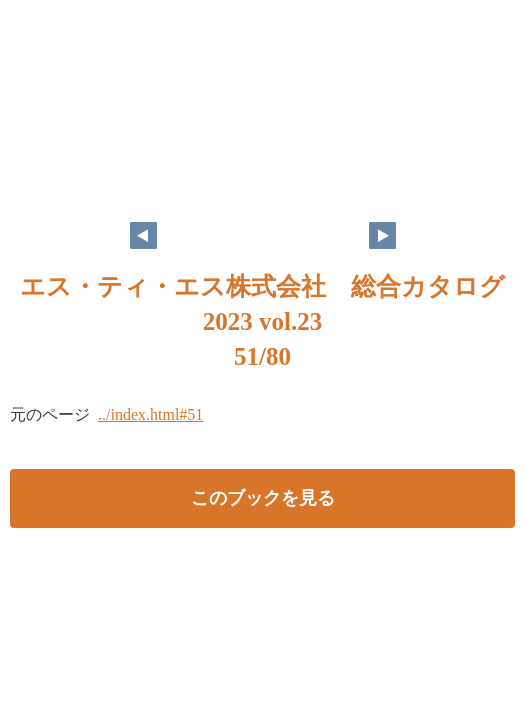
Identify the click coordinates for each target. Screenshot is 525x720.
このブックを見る (263, 498)
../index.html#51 (150, 414)
